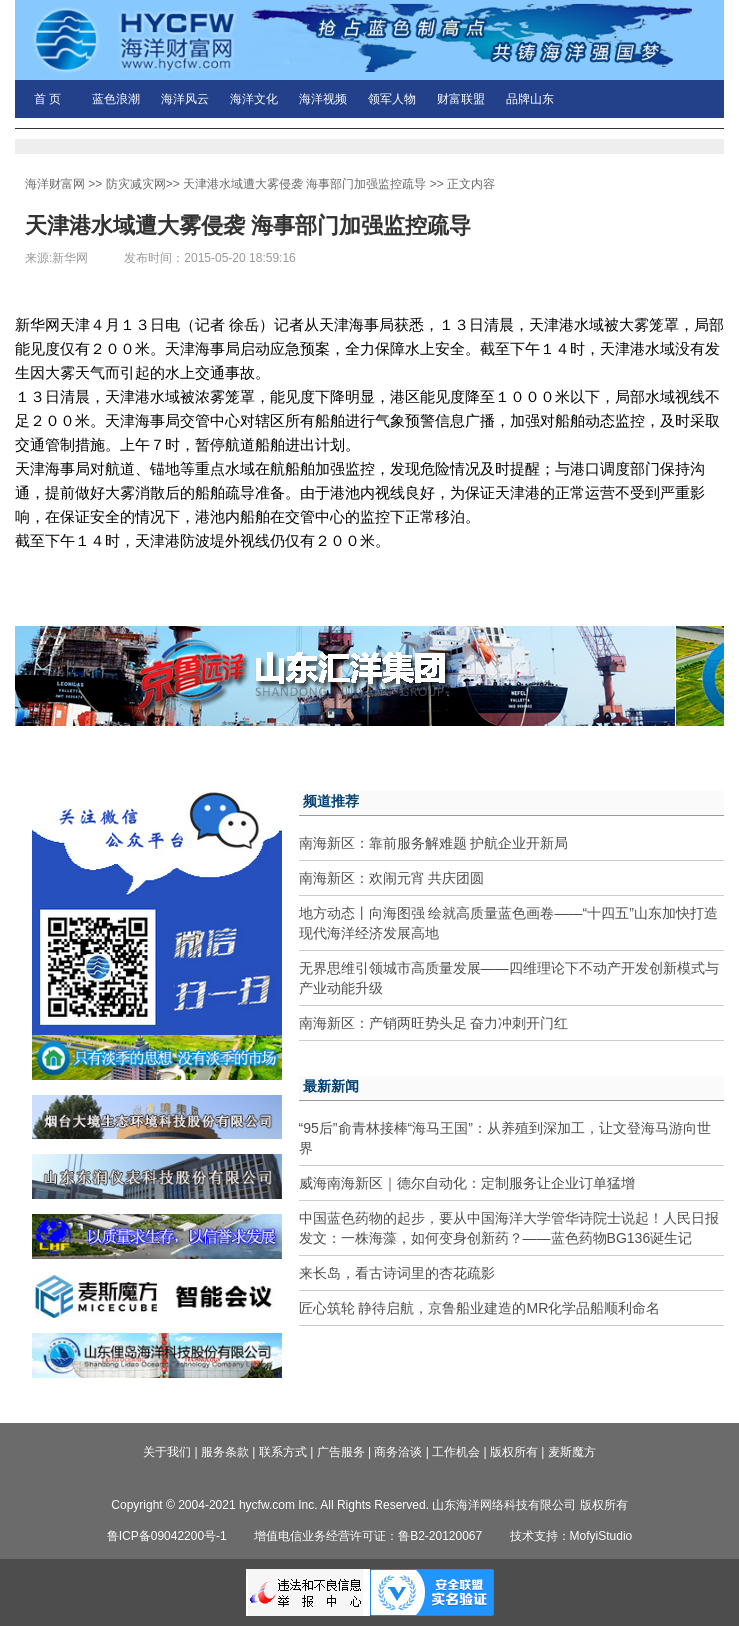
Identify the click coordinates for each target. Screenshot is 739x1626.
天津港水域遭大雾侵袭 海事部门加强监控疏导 (304, 184)
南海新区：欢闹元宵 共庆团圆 (392, 878)
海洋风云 (185, 99)
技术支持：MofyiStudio (571, 1536)
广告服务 (341, 1452)
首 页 (47, 99)
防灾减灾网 (136, 184)
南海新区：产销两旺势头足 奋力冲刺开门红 (434, 1023)
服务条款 (225, 1452)
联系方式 (283, 1452)
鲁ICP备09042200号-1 (167, 1536)
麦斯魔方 (572, 1452)
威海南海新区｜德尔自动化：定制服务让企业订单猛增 (467, 1183)
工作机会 (456, 1452)
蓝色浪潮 (116, 99)
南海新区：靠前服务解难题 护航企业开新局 (434, 843)
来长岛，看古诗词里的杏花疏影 (397, 1273)
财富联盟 (461, 99)
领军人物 (392, 99)
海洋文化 (254, 99)
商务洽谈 (398, 1452)
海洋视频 (323, 99)
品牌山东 (530, 99)
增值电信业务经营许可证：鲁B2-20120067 (368, 1536)
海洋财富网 (55, 184)
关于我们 (167, 1452)
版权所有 (514, 1452)
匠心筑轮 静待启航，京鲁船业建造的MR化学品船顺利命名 (480, 1308)
